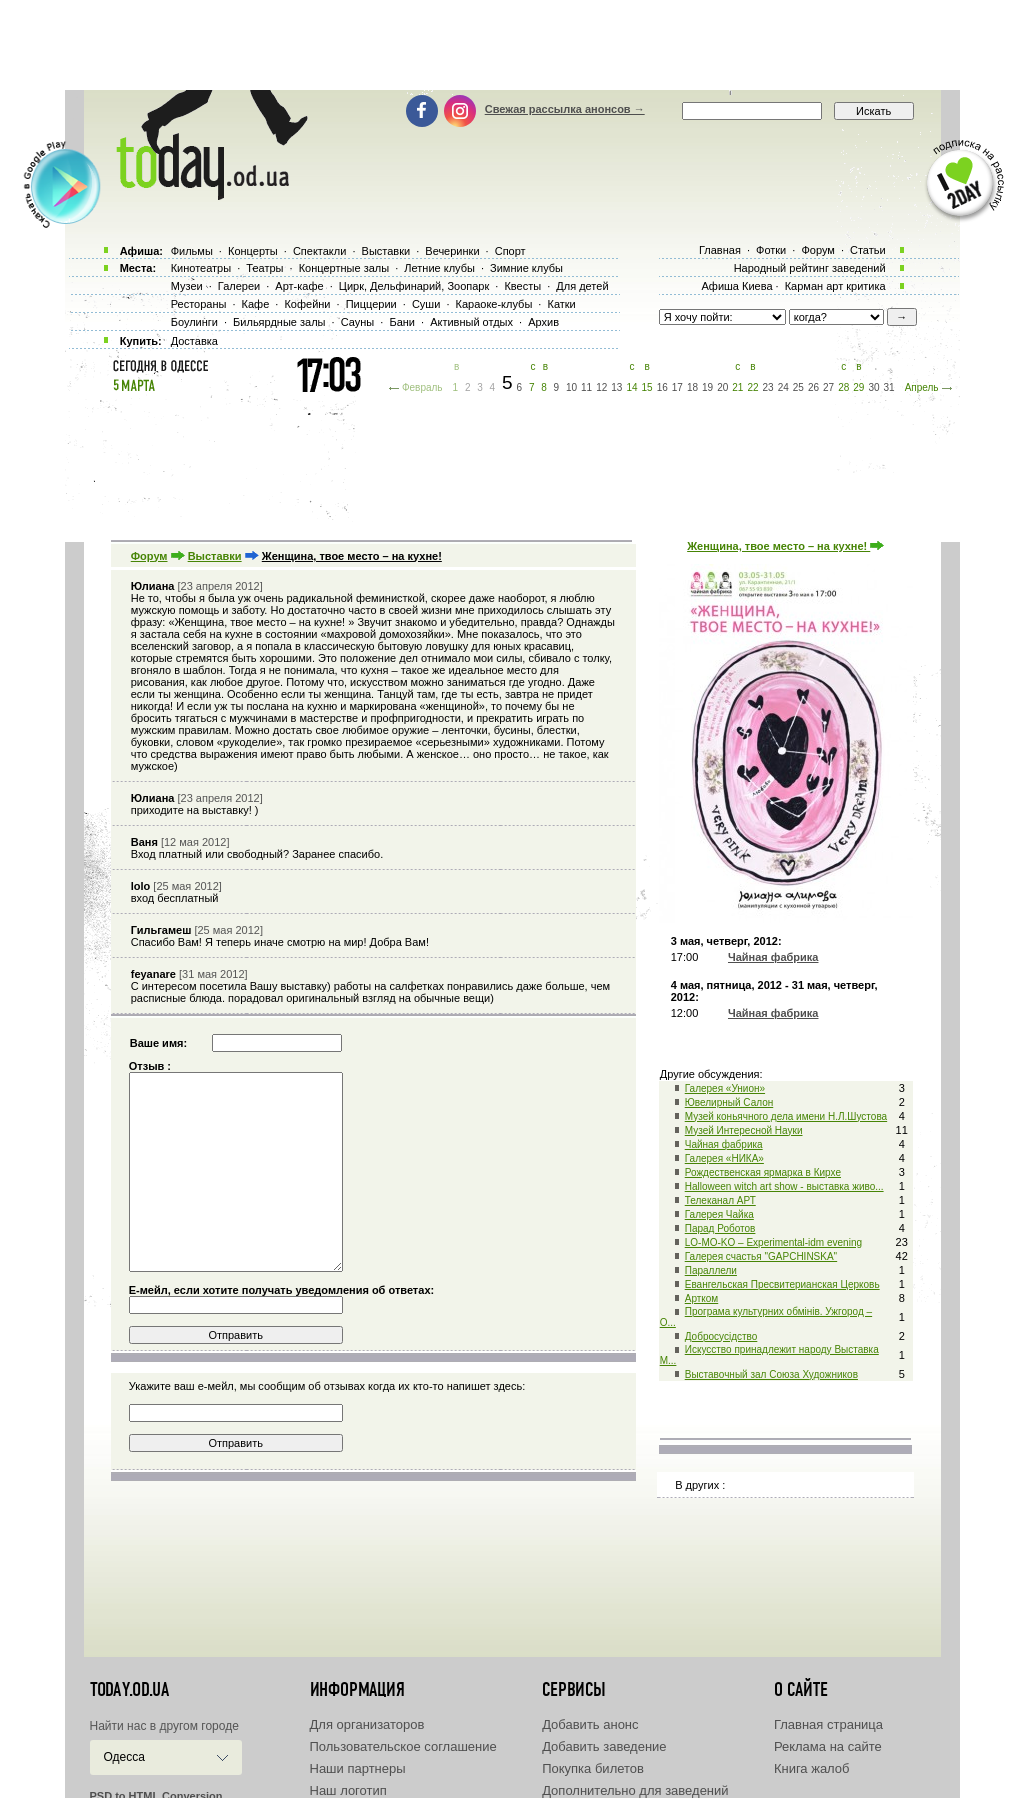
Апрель (922, 387)
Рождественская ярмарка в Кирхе (763, 1172)
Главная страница (828, 1724)
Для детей (582, 286)
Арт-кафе (299, 286)
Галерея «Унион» (725, 1088)
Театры (264, 268)
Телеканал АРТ (720, 1200)
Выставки (215, 556)
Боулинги (194, 322)
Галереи (239, 286)
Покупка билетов (593, 1768)
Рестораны (199, 304)
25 (798, 387)
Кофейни (307, 304)
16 (662, 387)
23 (768, 387)
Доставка (194, 341)
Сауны (358, 322)
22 (752, 387)
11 (586, 387)
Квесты (522, 286)
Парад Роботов (720, 1228)
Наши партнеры (358, 1768)
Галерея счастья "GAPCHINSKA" (761, 1256)
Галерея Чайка (719, 1214)
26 (813, 387)
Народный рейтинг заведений (810, 268)
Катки (561, 304)
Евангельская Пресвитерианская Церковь (782, 1284)
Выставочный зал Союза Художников (771, 1374)
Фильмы (192, 251)
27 (828, 387)
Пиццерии (371, 304)
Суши (426, 304)
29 (858, 387)
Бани (402, 322)
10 (571, 387)
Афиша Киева (736, 286)
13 (616, 387)
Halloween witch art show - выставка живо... (784, 1186)
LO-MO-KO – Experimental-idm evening (773, 1242)
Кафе (256, 304)
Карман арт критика (835, 286)
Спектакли (320, 251)
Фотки (771, 250)
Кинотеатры (201, 268)
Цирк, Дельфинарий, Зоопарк (414, 286)
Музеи (187, 286)
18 (692, 387)
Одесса (124, 1757)
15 (647, 387)
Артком (702, 1298)
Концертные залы (344, 268)
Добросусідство (721, 1336)
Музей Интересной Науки (744, 1130)
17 (677, 387)
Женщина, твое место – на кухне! (785, 546)
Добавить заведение (604, 1746)
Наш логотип (348, 1790)
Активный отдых (471, 322)
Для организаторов (367, 1724)
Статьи (868, 250)
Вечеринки (452, 251)
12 (601, 387)
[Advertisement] (512, 45)
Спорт (510, 251)
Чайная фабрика (724, 1144)
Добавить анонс (590, 1724)
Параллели (711, 1270)
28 (843, 387)
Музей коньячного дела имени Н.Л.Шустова (786, 1116)
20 (722, 387)
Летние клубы (439, 268)
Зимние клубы (526, 268)
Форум (149, 556)
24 (783, 387)
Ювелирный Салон (729, 1102)
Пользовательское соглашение (403, 1746)
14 (631, 387)
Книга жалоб (812, 1768)
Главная (720, 250)
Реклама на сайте (828, 1746)
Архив (543, 322)
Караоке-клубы (494, 304)
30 (873, 387)
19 (707, 387)
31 (889, 387)
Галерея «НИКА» (724, 1158)
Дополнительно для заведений (635, 1790)
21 (737, 387)
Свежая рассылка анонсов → (565, 109)
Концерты (253, 251)
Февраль (422, 387)
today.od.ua (129, 1690)
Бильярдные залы (279, 322)
